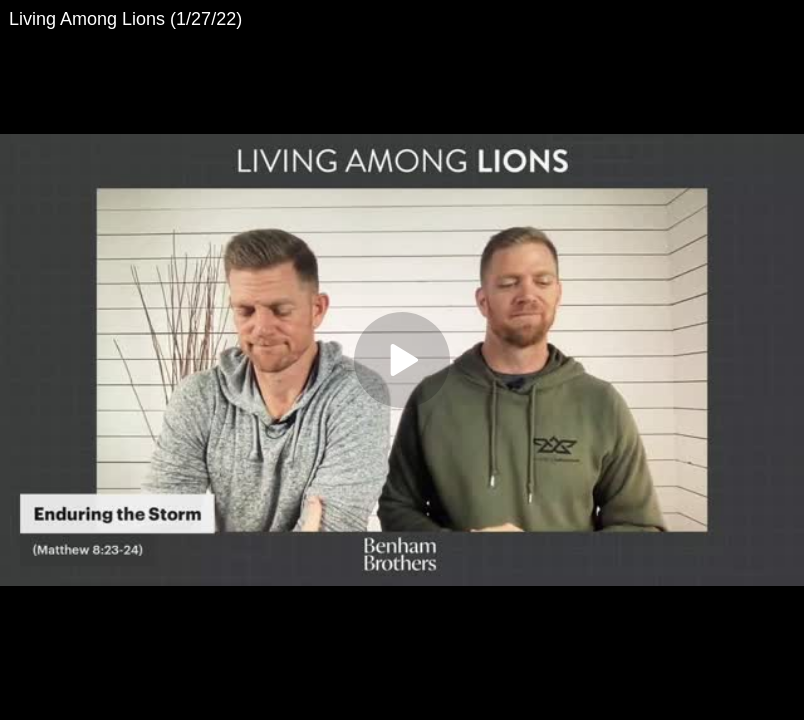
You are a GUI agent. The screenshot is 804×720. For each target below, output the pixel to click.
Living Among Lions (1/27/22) (125, 19)
